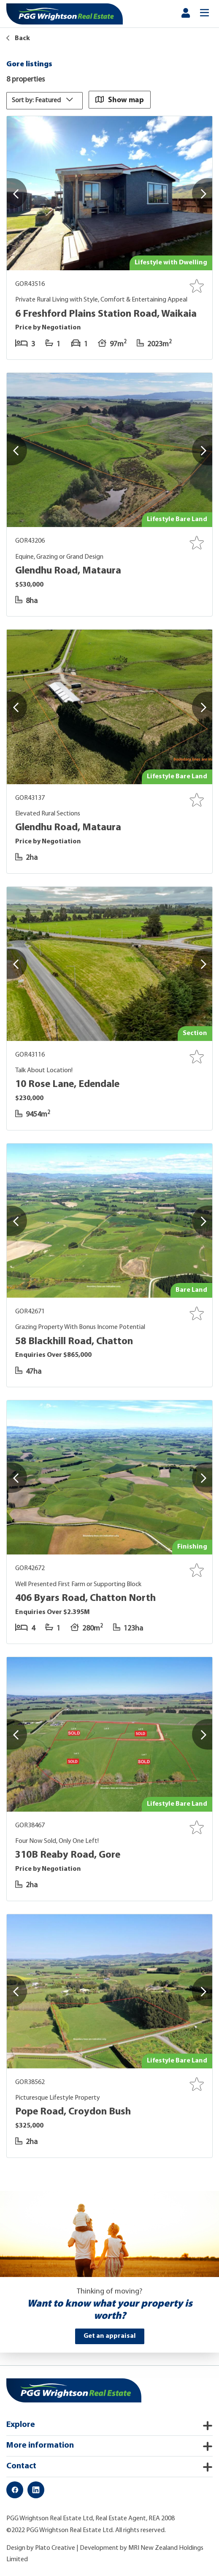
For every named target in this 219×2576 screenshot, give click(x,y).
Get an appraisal (110, 2335)
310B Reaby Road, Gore (67, 1855)
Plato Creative (55, 2547)
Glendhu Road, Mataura (68, 571)
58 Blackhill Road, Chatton (74, 1341)
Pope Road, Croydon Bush (73, 2112)
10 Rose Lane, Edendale (67, 1084)
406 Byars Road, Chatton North (85, 1598)
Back (18, 38)
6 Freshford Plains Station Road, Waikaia (106, 314)
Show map (119, 99)
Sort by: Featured (44, 100)
